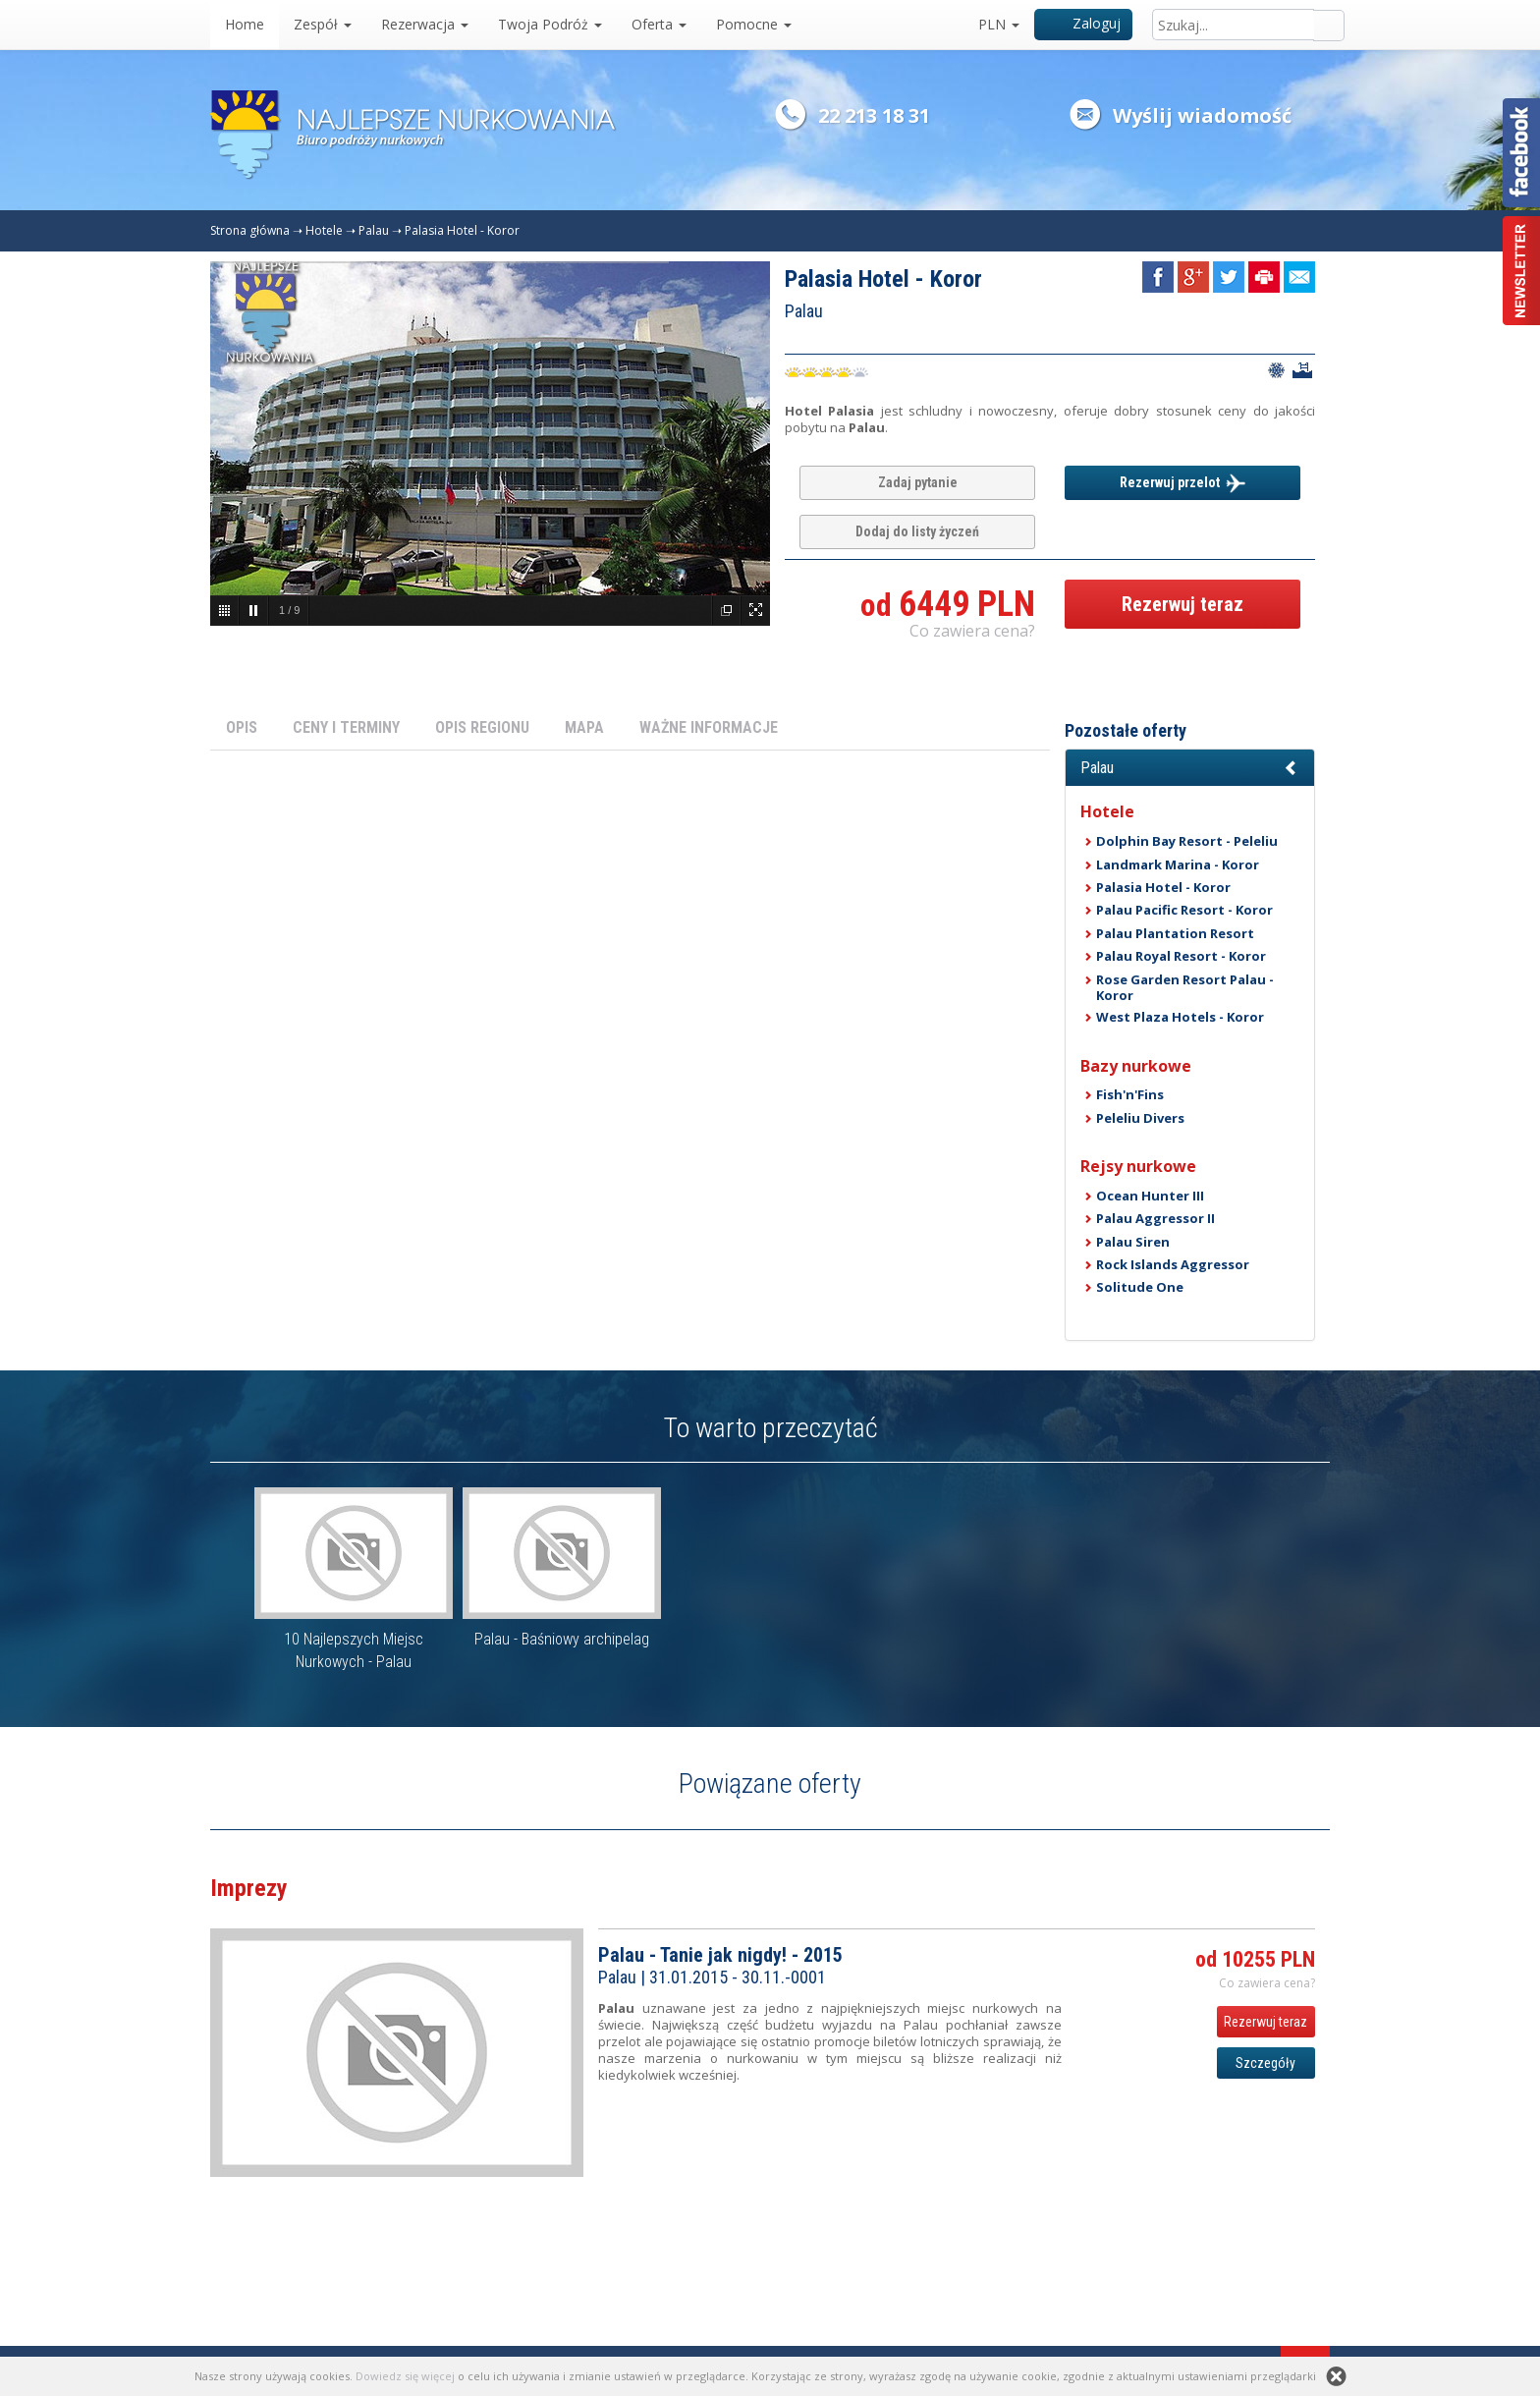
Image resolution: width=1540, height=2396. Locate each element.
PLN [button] (998, 24)
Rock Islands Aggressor (1172, 1264)
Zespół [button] (323, 24)
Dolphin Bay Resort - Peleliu (1187, 841)
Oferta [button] (659, 24)
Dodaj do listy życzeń (917, 531)
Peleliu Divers (1140, 1118)
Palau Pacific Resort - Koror (1184, 910)
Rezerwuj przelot (1182, 483)
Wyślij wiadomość (1202, 115)
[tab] (1190, 768)
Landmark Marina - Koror (1177, 864)
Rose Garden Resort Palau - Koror (1185, 987)
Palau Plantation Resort (1175, 933)
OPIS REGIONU (482, 727)
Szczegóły (1265, 2063)
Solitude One (1139, 1287)
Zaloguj (1084, 23)
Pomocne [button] (754, 24)
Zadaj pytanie (918, 482)
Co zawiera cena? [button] (972, 630)
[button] (1190, 768)
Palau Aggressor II (1155, 1218)
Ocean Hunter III (1150, 1195)
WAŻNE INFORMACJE (708, 727)
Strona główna (250, 230)
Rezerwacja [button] (424, 24)
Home (244, 24)
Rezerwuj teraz (1182, 604)
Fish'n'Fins (1130, 1094)
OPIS (241, 727)
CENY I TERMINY (346, 727)
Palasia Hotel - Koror (462, 230)
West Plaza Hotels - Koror (1180, 1017)
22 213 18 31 (874, 115)
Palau (373, 230)
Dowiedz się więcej (405, 2375)
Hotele (324, 230)
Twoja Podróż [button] (550, 24)
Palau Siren (1133, 1242)
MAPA (584, 727)
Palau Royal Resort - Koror (1181, 956)
